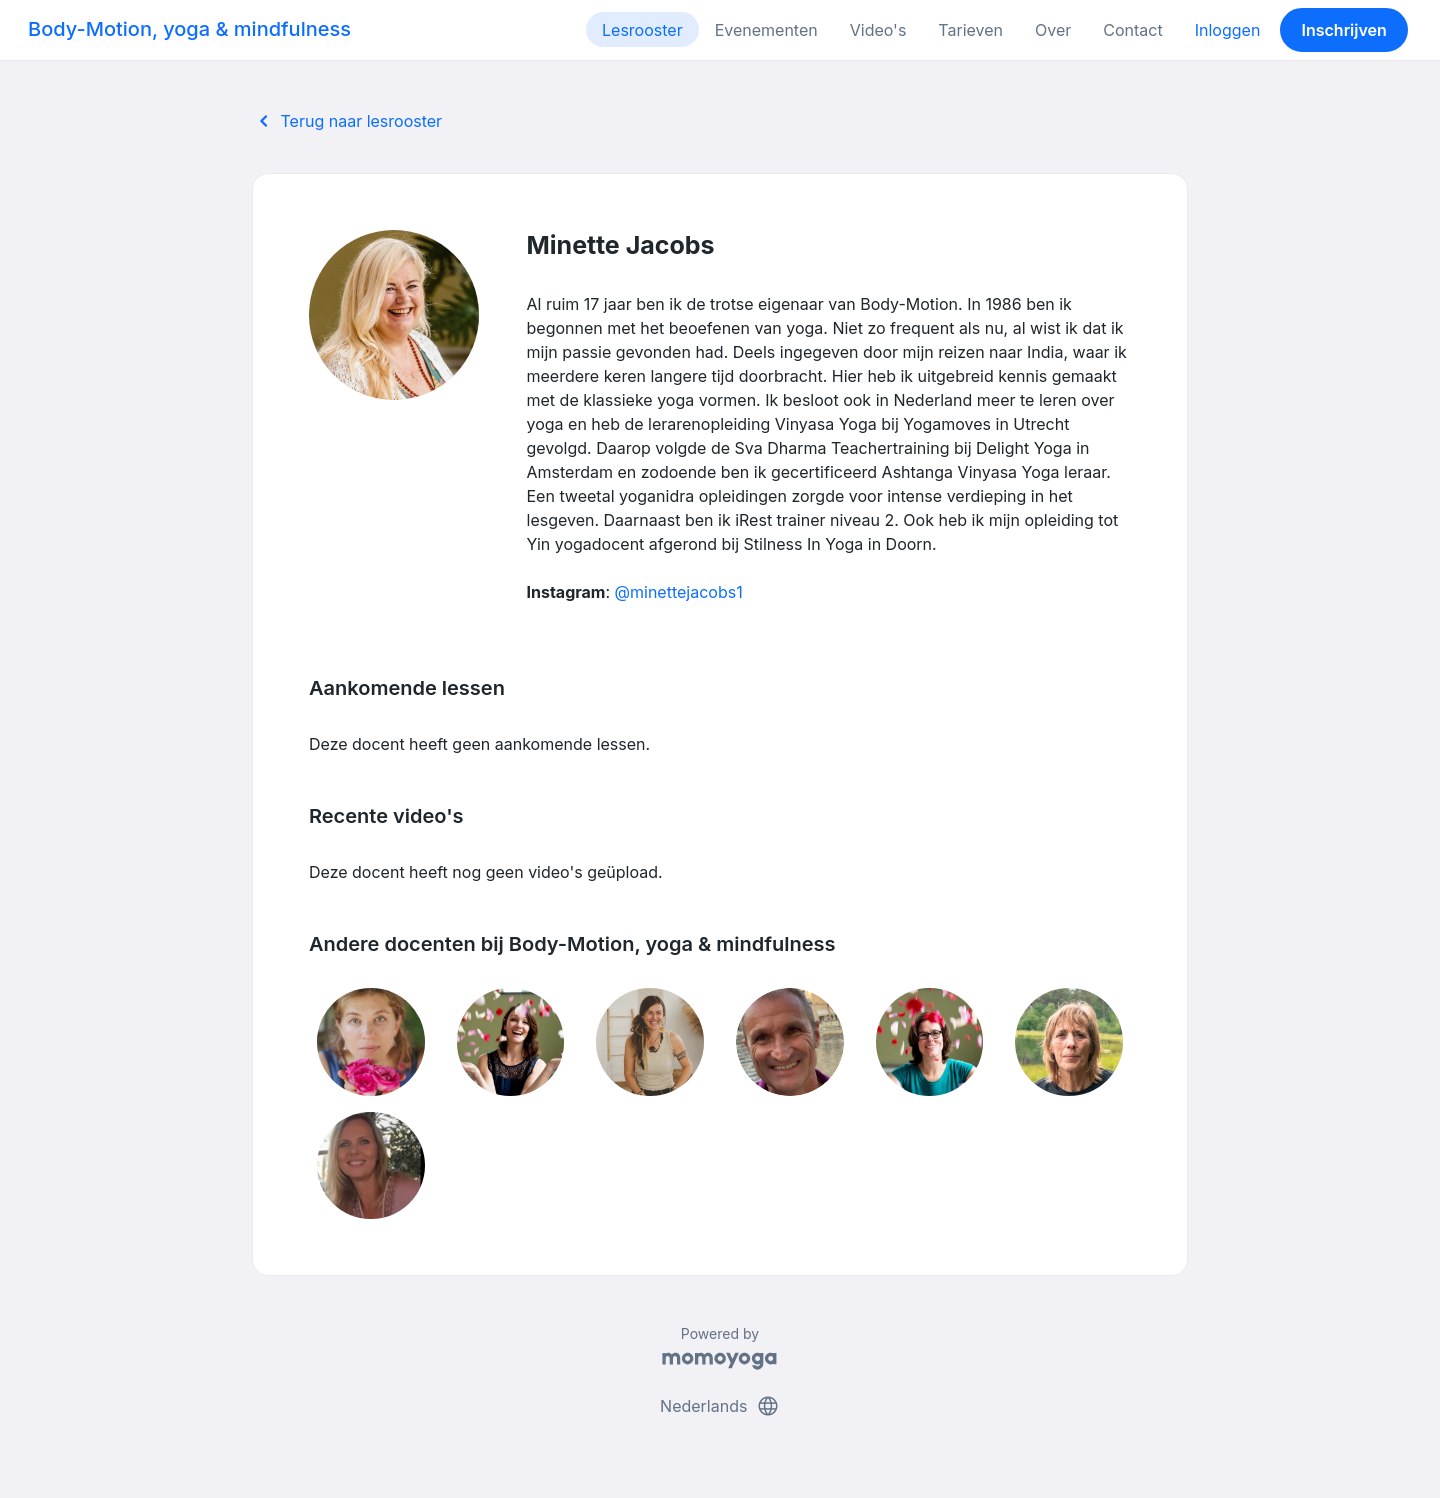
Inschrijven (1344, 30)
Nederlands (720, 1406)
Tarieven (970, 30)
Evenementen (766, 30)
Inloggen (1228, 30)
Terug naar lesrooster (347, 121)
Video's (878, 30)
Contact (1132, 30)
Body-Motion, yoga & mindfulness (189, 29)
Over (1053, 30)
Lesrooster (642, 30)
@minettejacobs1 (679, 592)
